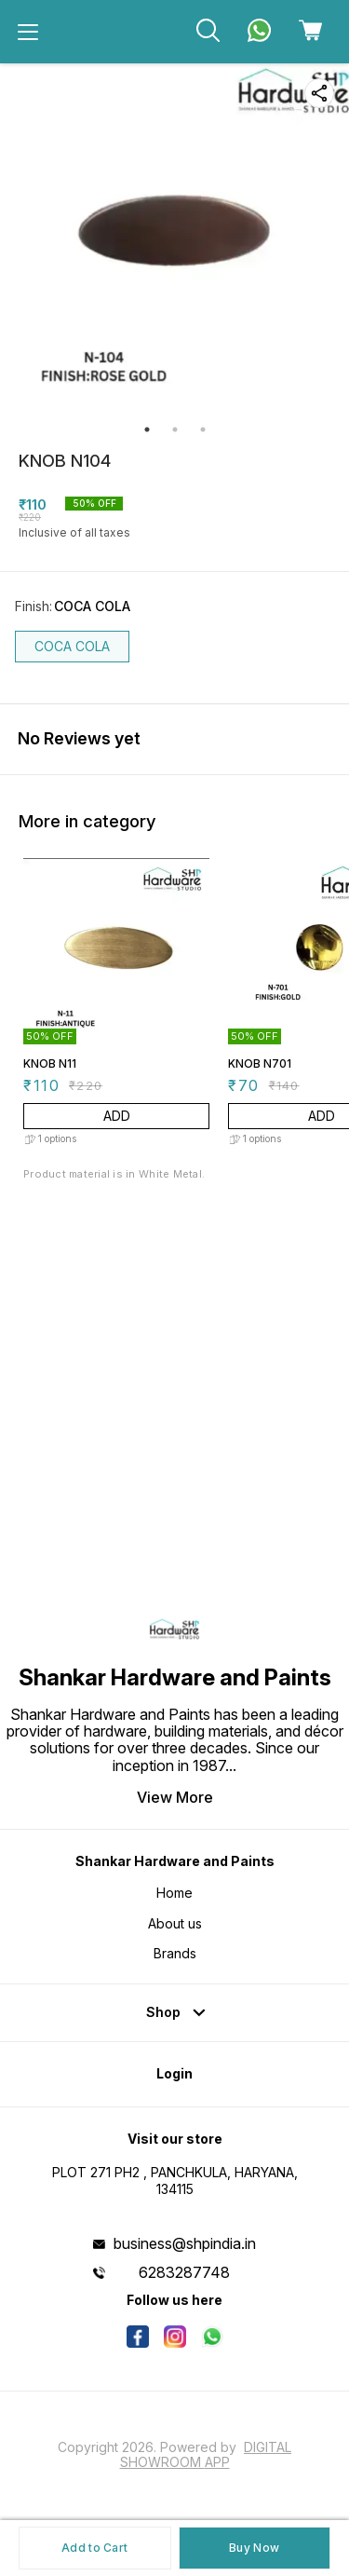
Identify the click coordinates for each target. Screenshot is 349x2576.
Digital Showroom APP (206, 2454)
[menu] (28, 31)
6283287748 (184, 2272)
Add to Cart (94, 2548)
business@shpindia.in (185, 2243)
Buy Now (254, 2548)
